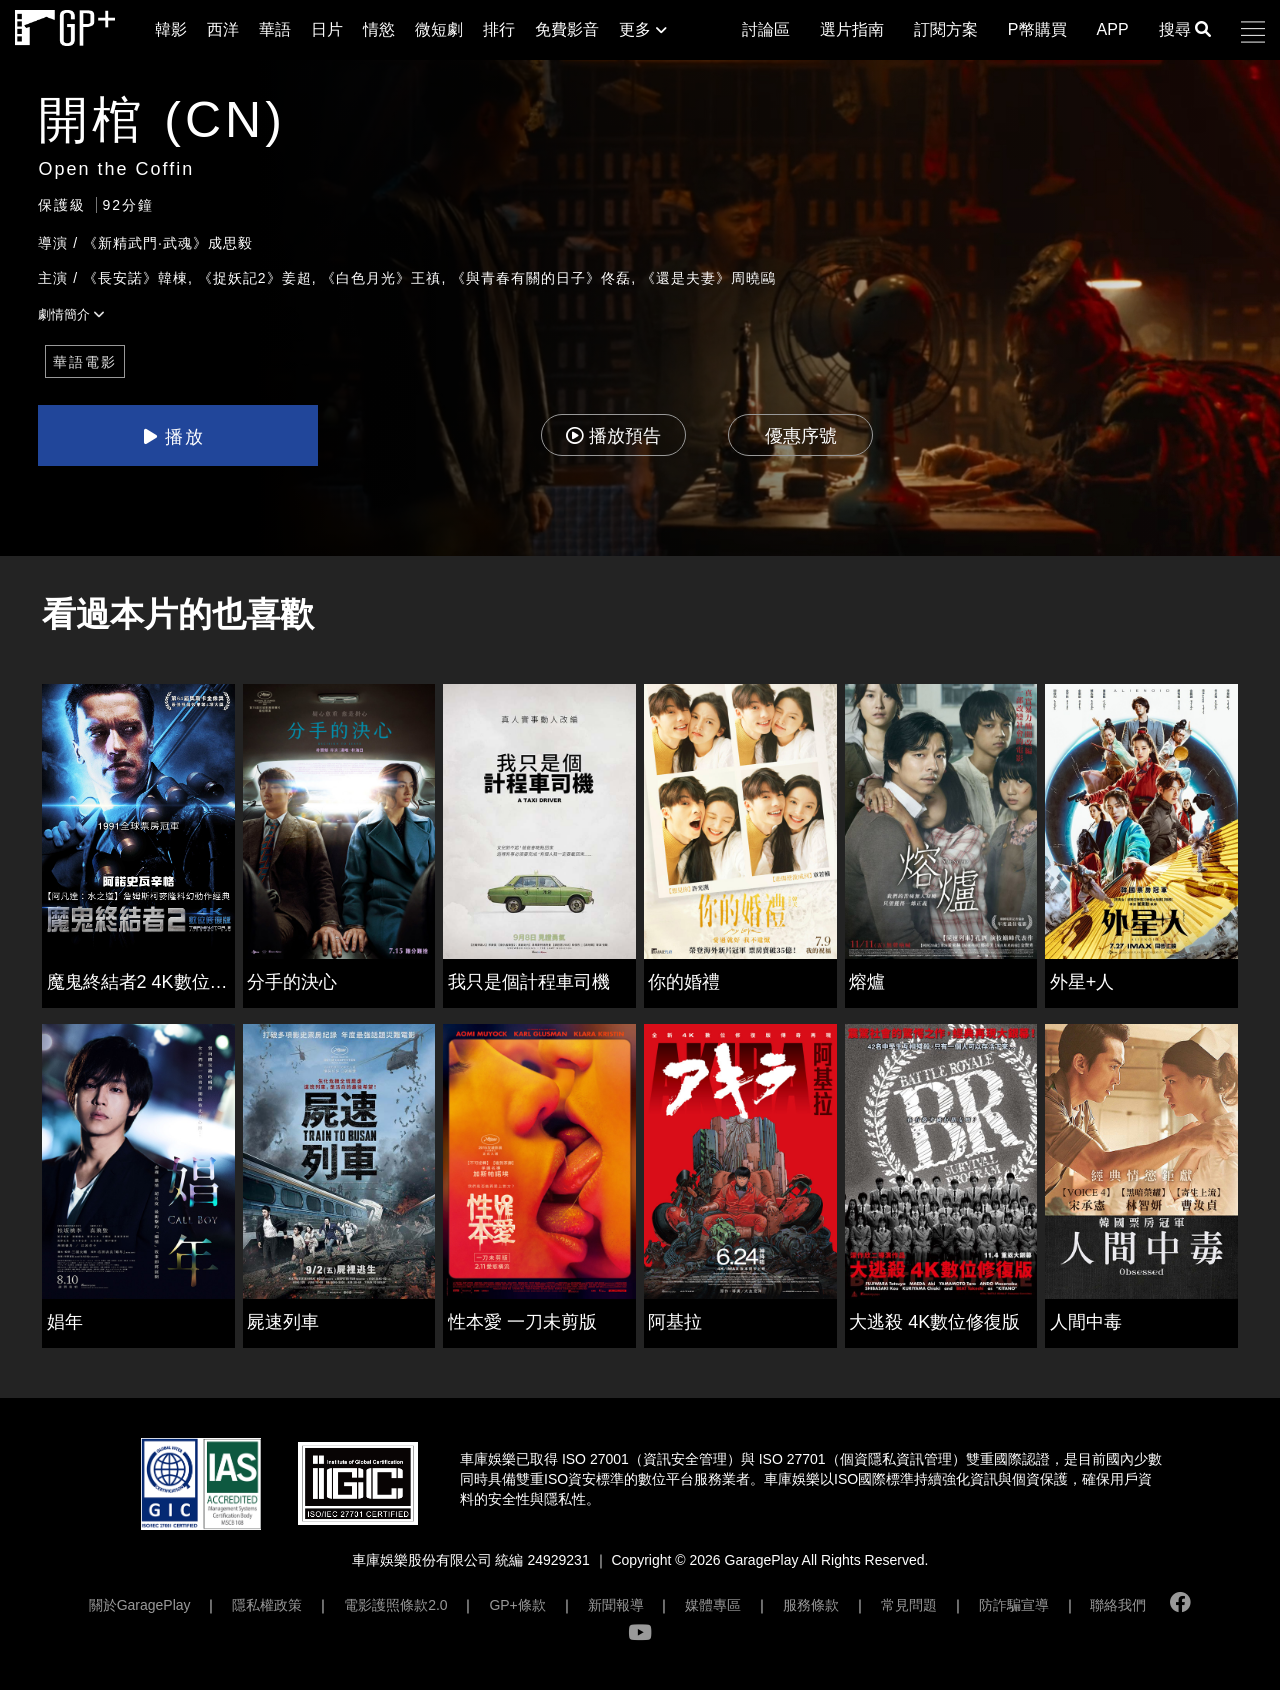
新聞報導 (616, 1605)
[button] (1253, 32)
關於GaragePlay (140, 1605)
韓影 (171, 29)
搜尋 (1185, 29)
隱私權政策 (267, 1605)
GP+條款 (517, 1605)
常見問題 (909, 1605)
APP (1113, 29)
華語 (275, 29)
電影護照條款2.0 (395, 1605)
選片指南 (852, 29)
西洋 (223, 29)
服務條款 (811, 1605)
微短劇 (439, 29)
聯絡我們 (1118, 1605)
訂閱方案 (946, 29)
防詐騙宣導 (1014, 1605)
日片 (327, 29)
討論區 (766, 29)
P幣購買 (1037, 29)
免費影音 (567, 29)
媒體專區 (713, 1605)
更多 (643, 29)
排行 (499, 29)
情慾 (379, 29)
